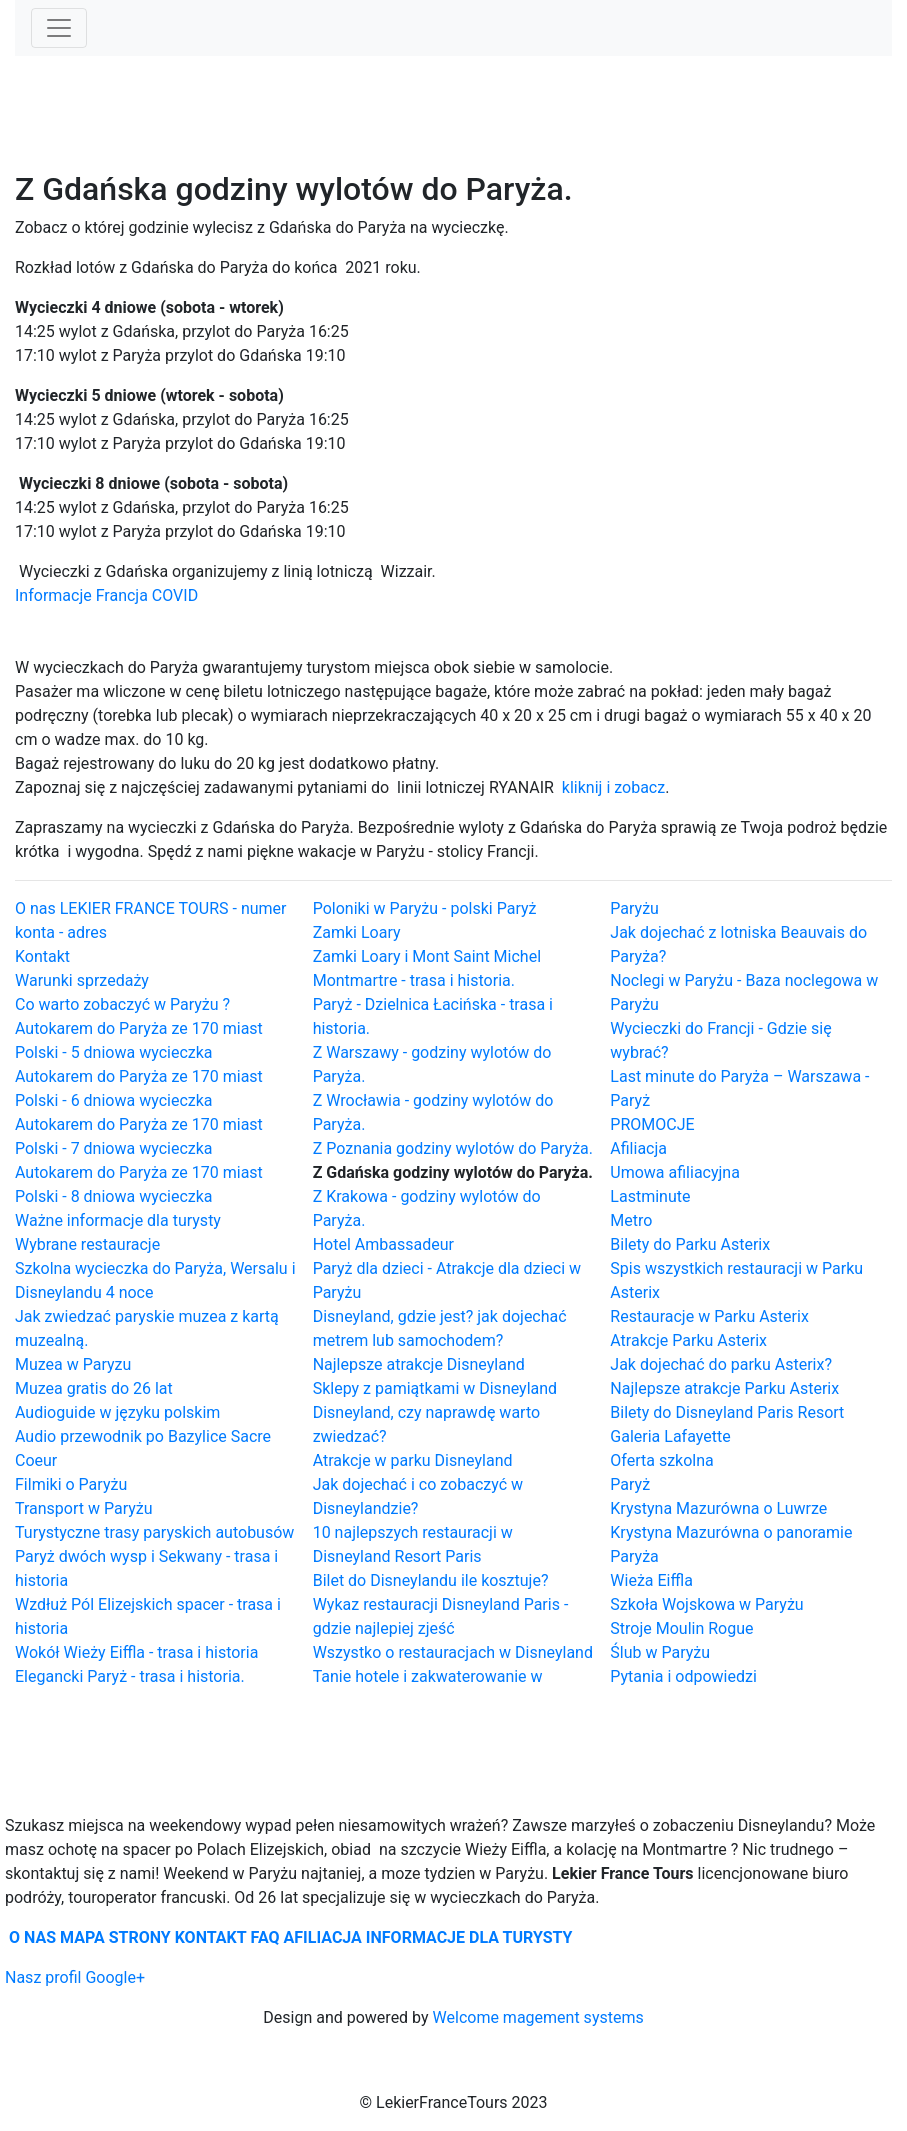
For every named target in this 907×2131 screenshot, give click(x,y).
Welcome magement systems (538, 2017)
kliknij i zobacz (613, 787)
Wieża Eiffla (651, 1580)
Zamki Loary (357, 932)
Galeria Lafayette (670, 1436)
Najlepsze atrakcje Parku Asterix (724, 1388)
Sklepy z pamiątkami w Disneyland (435, 1388)
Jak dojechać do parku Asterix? (721, 1364)
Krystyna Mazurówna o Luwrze (718, 1508)
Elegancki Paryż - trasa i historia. (130, 1676)
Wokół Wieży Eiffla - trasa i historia (136, 1652)
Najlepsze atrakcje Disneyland (419, 1364)
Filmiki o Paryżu (71, 1484)
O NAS (32, 1937)
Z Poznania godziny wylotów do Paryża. (453, 1148)
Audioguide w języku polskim (117, 1412)
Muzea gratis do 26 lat (94, 1388)
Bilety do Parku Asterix (690, 1244)
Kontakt (42, 956)
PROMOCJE (652, 1124)
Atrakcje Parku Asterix (688, 1340)
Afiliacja (638, 1148)
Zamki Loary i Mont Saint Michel (427, 956)
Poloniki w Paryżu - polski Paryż (425, 908)
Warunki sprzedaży (82, 980)
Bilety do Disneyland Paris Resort (727, 1412)
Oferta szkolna (661, 1460)
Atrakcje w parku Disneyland (413, 1460)
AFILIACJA (323, 1937)
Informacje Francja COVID (106, 595)
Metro (631, 1220)
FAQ (265, 1937)
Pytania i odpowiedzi (683, 1676)
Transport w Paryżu (84, 1508)
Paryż (630, 1484)
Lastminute (650, 1196)
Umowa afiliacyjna (675, 1172)
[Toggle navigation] (59, 28)
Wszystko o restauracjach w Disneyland (453, 1652)
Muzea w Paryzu (73, 1364)
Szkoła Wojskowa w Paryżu (706, 1604)
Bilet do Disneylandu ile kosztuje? (431, 1580)
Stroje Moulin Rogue (681, 1628)
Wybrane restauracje (87, 1244)
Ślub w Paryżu (660, 1652)
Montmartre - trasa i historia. (414, 980)
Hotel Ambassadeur (383, 1244)
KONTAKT (211, 1937)
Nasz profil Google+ (75, 1977)
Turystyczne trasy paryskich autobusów (154, 1532)
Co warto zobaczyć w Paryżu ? (122, 1004)
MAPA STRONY (115, 1937)
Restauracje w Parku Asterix (709, 1316)
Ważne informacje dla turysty (118, 1220)
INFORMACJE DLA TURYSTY (469, 1937)
